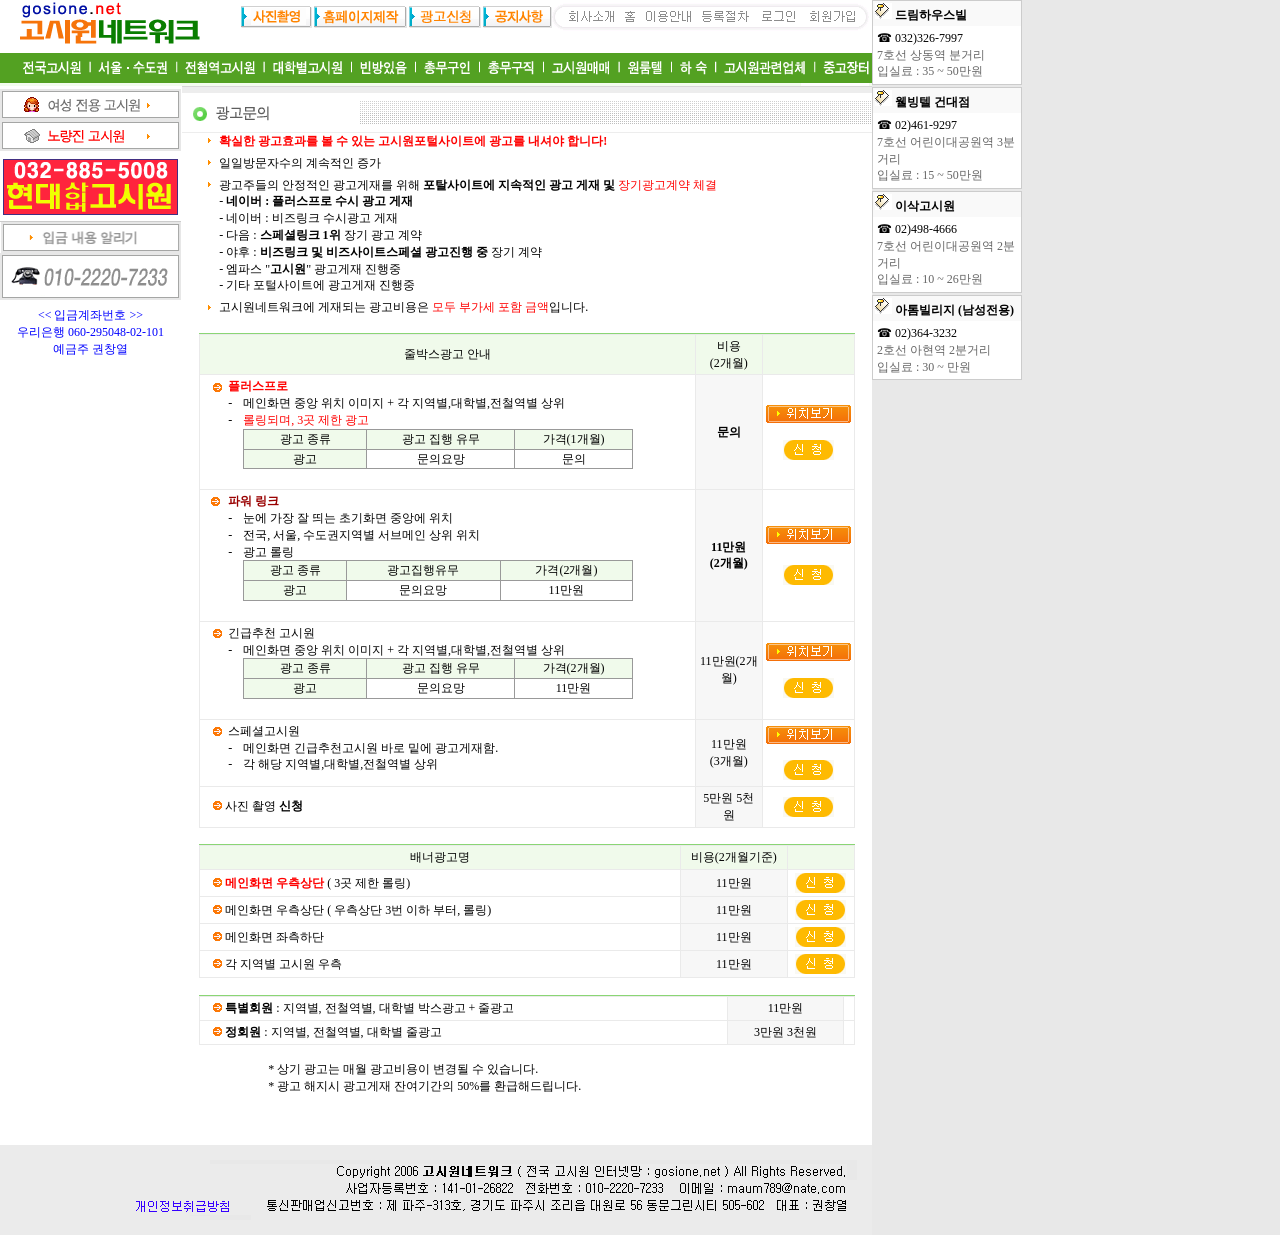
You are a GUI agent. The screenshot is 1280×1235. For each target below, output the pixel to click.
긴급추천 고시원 (271, 633)
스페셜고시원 (264, 731)
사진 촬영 (264, 806)
